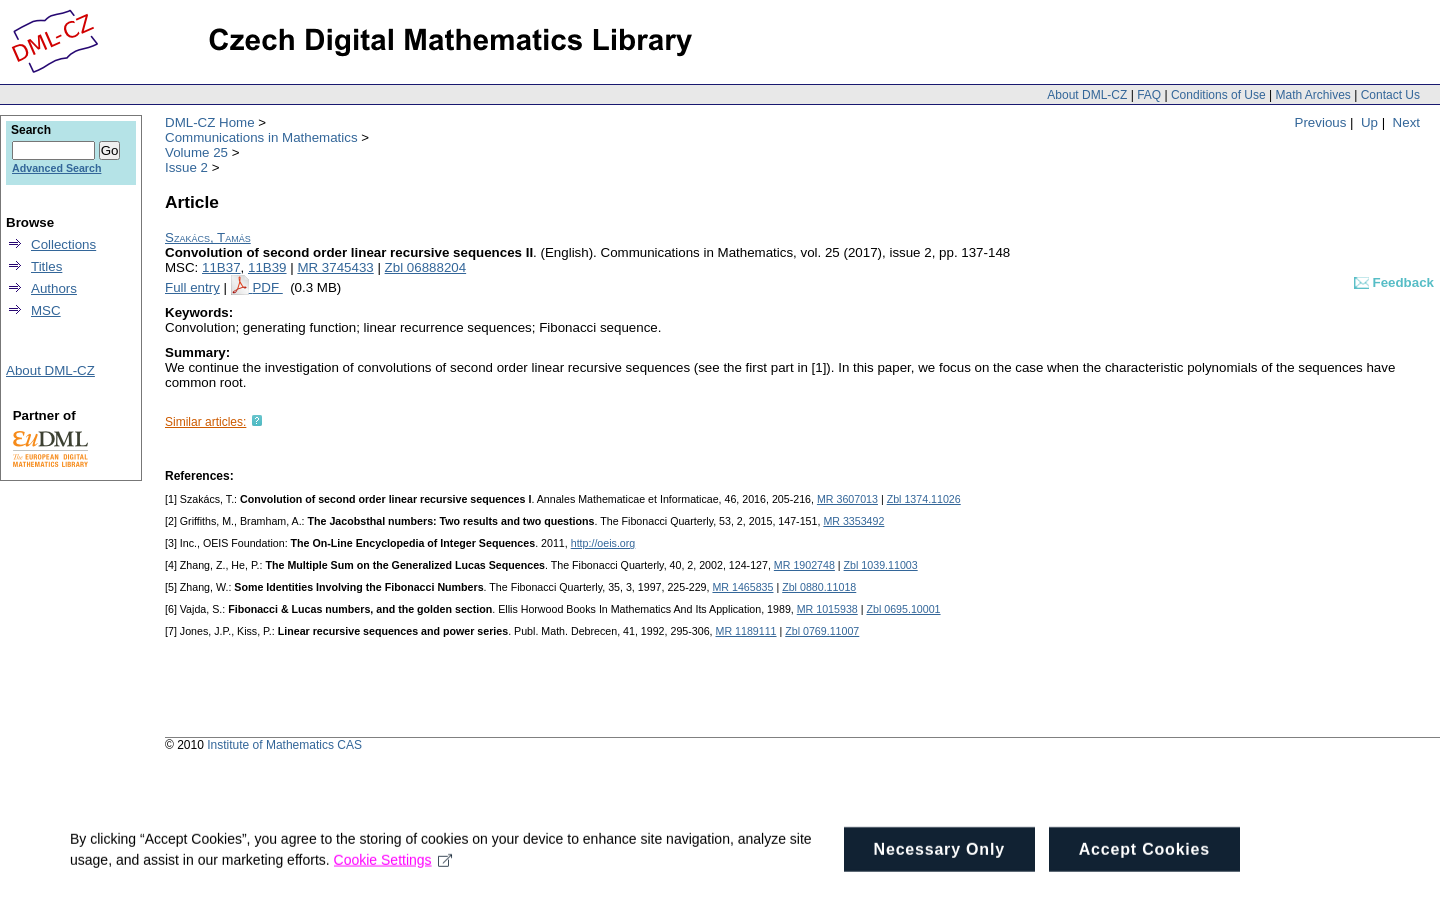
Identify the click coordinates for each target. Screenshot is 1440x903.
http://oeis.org (603, 543)
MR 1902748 (804, 565)
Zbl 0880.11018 (819, 587)
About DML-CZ (1087, 95)
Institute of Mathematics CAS (284, 745)
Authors (54, 288)
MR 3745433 (335, 267)
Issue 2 (186, 167)
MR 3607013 (847, 499)
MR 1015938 (827, 609)
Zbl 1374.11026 (924, 499)
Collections (63, 244)
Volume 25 (196, 152)
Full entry (192, 287)
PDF (267, 287)
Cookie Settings (393, 875)
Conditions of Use (1218, 95)
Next (1406, 122)
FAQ (1149, 95)
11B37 (221, 267)
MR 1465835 (742, 587)
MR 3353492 (853, 521)
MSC (46, 310)
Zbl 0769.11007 (822, 631)
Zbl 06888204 (426, 267)
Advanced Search (56, 168)
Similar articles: (205, 422)
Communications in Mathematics (261, 137)
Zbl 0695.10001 (903, 609)
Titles (46, 266)
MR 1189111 (746, 631)
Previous (1321, 122)
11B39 (267, 267)
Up (1369, 122)
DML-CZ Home (210, 122)
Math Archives (1312, 95)
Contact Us (1390, 95)
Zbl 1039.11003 (881, 565)
